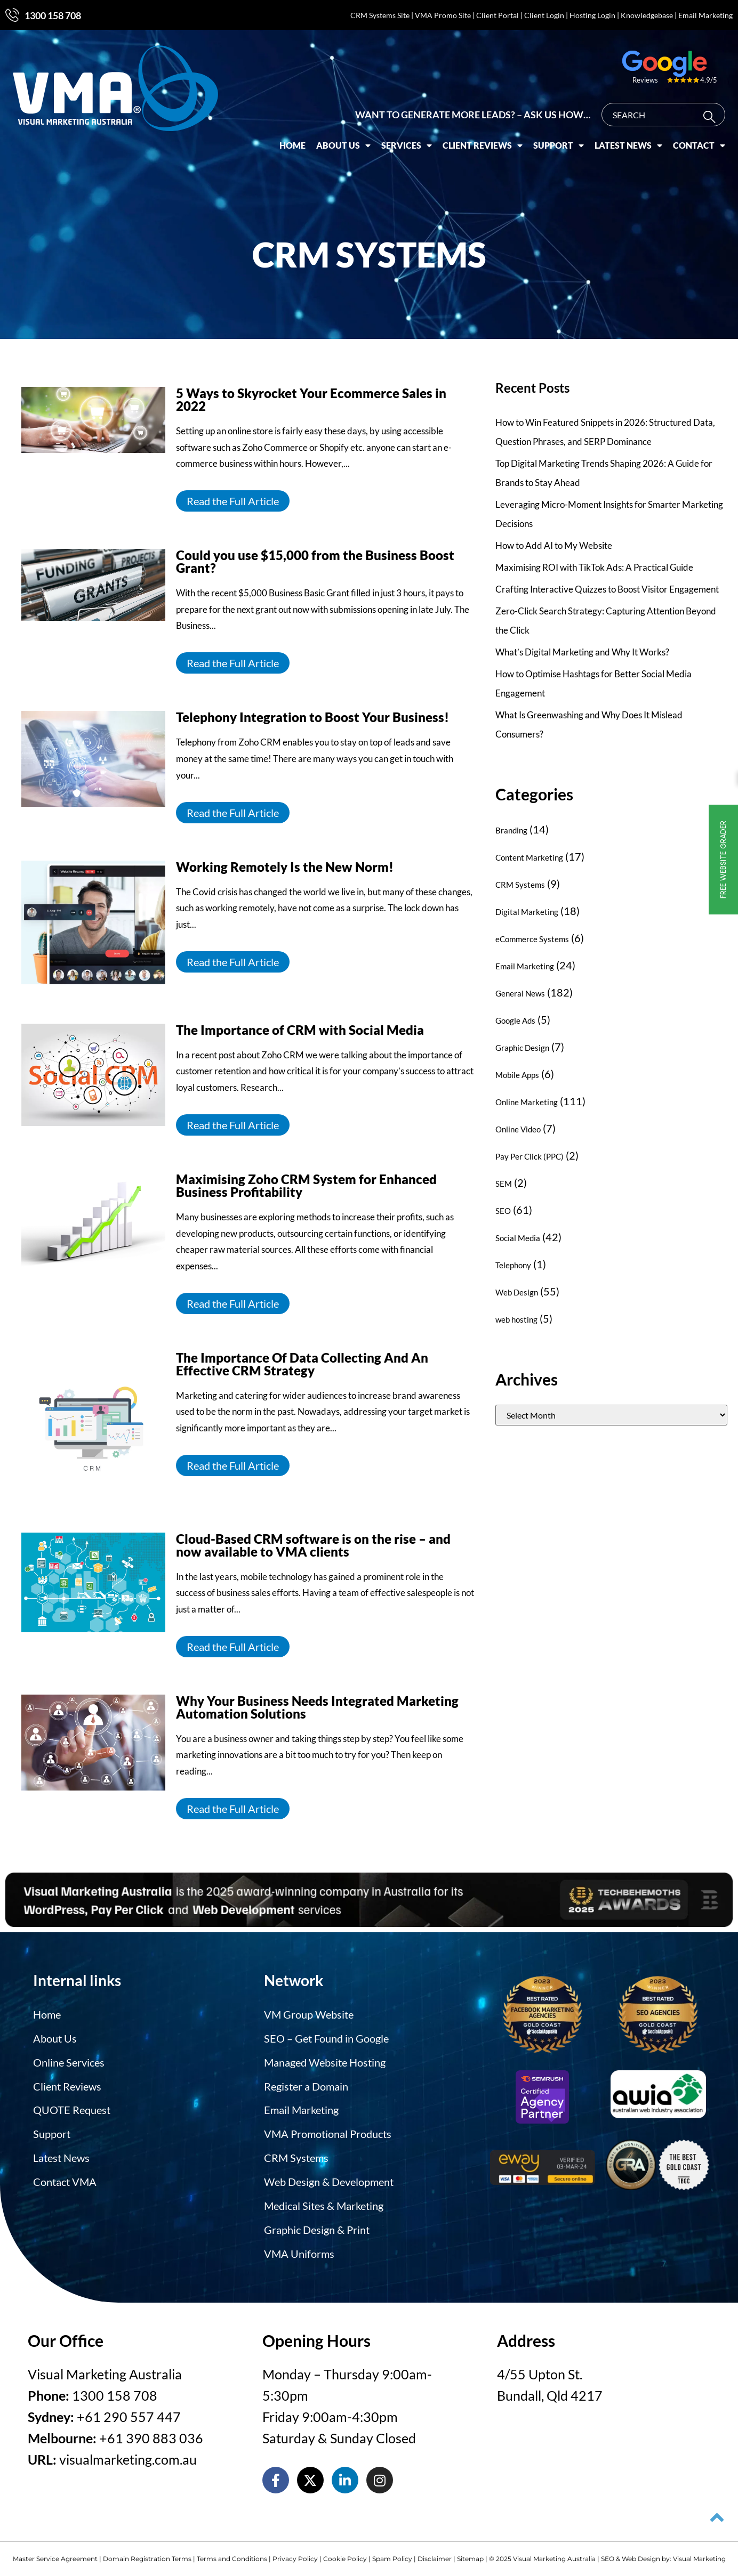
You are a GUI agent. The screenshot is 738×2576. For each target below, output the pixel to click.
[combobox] (668, 111)
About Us (348, 141)
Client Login (544, 15)
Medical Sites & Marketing (323, 2201)
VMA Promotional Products (327, 2131)
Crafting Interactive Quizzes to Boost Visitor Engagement (607, 589)
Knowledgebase (647, 15)
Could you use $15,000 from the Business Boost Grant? (315, 561)
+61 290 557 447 (129, 2411)
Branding (511, 830)
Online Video (518, 1129)
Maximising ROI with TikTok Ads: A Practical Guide (594, 567)
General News (520, 993)
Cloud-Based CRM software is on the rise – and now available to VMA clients (313, 1545)
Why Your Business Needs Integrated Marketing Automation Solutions (317, 1707)
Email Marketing (705, 15)
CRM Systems (520, 884)
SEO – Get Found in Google (326, 2037)
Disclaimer (435, 2553)
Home (297, 141)
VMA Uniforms (299, 2248)
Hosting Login (592, 15)
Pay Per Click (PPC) (529, 1156)
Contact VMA (65, 2178)
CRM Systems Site (380, 15)
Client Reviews (487, 141)
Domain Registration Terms (147, 2553)
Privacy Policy (295, 2553)
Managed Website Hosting (325, 2060)
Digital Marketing (526, 912)
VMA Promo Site (443, 15)
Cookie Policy (345, 2553)
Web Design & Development (329, 2178)
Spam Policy (392, 2553)
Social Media (517, 1238)
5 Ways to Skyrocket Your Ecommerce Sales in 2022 (311, 399)
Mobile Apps (517, 1075)
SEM (503, 1183)
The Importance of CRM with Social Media (300, 1030)
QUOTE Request (71, 2107)
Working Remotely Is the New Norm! (286, 866)
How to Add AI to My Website (553, 545)
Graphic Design (522, 1047)
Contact (704, 141)
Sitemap (470, 2553)
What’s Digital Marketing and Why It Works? (582, 652)
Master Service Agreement (55, 2553)
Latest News (633, 141)
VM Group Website (309, 2013)
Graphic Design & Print (317, 2224)
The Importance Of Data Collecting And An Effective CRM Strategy (302, 1364)
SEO (503, 1211)
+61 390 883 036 (151, 2432)
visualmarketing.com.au (128, 2453)
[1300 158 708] (12, 15)
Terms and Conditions (232, 2553)
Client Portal (497, 15)
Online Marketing (526, 1102)
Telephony (513, 1265)
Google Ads (515, 1020)
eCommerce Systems (532, 939)
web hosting (516, 1319)
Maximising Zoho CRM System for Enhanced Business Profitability (306, 1185)
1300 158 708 (53, 15)
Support (563, 141)
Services (411, 141)
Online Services (69, 2060)
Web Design (516, 1292)
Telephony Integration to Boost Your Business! (312, 717)
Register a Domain (306, 2084)
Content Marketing (529, 857)
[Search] (717, 113)
